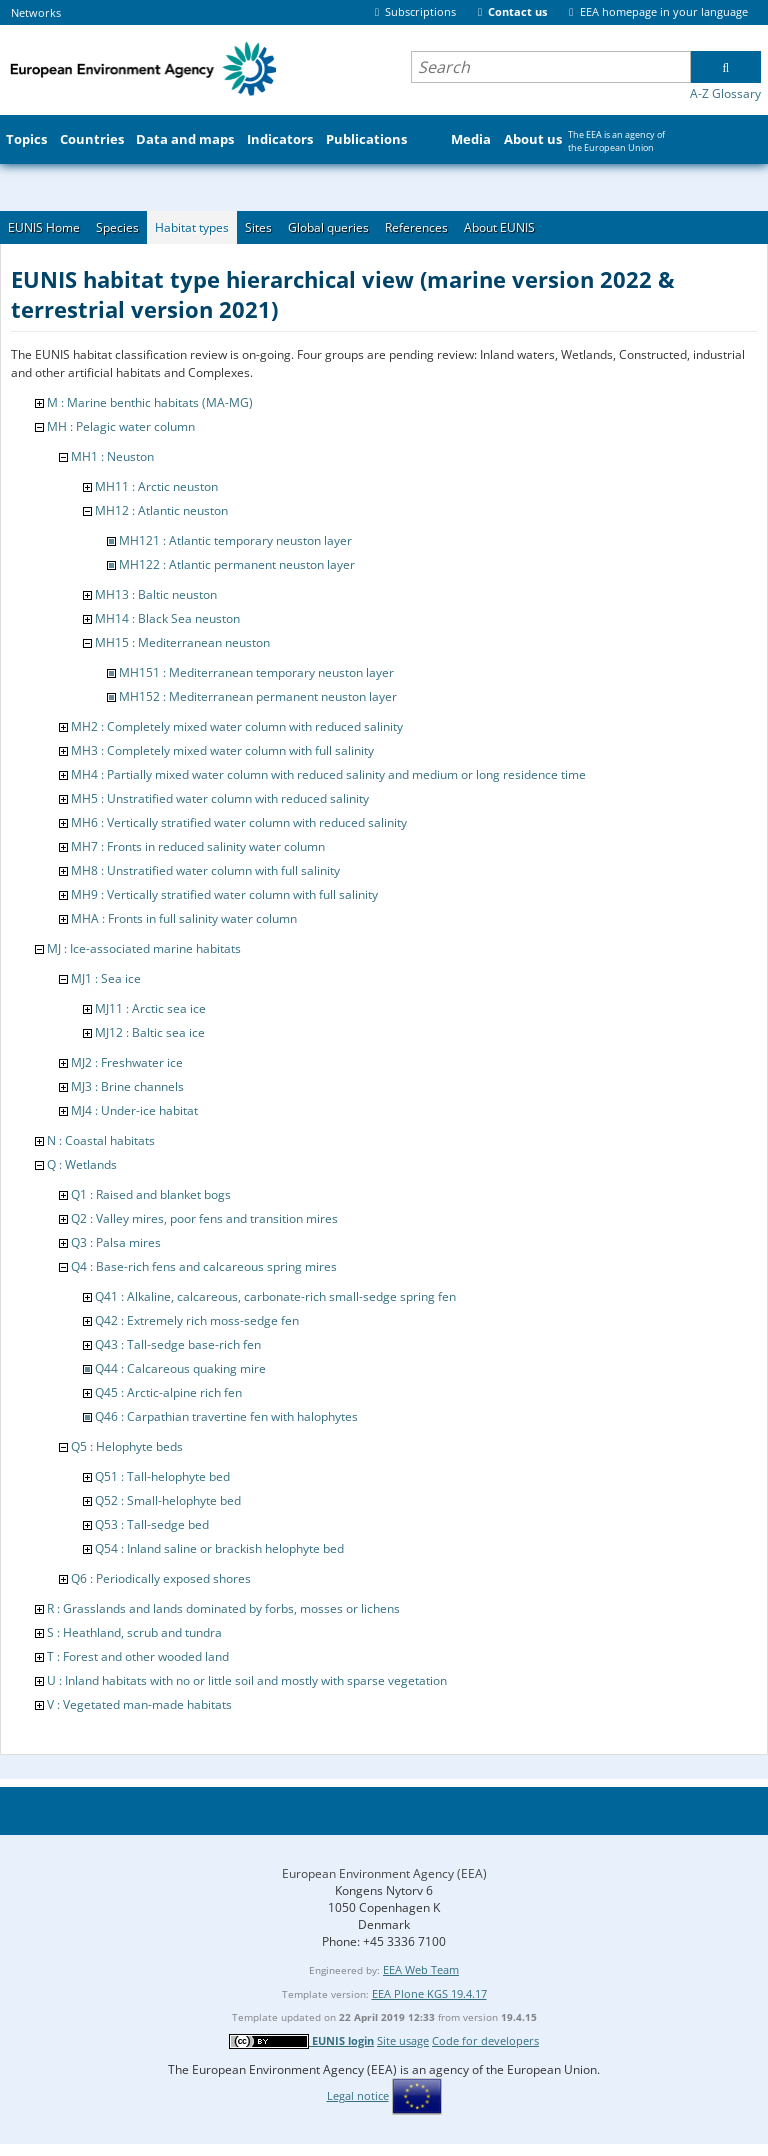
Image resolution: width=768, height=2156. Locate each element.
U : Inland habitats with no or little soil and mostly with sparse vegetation (247, 1680)
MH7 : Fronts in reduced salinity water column (198, 846)
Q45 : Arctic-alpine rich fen (168, 1392)
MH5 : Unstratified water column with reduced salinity (220, 798)
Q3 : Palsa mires (116, 1242)
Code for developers (485, 2040)
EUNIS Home (44, 227)
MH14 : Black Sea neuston (167, 618)
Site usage (403, 2040)
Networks (36, 12)
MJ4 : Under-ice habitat (134, 1110)
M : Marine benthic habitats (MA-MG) (150, 402)
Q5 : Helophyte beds (127, 1446)
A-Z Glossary (725, 93)
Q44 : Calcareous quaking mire (180, 1368)
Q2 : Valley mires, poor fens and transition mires (204, 1218)
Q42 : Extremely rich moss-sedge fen (197, 1320)
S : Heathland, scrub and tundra (134, 1632)
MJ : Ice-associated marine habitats (144, 948)
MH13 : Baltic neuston (156, 594)
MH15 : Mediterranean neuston (182, 642)
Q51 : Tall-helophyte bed (162, 1476)
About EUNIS (499, 227)
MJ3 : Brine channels (127, 1086)
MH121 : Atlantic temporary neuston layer (235, 540)
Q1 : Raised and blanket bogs (151, 1194)
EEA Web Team (421, 1969)
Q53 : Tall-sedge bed (152, 1524)
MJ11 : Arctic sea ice (150, 1008)
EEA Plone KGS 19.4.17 (429, 1993)
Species (117, 227)
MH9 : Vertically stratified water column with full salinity (224, 894)
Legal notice (358, 2095)
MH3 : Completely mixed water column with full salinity (222, 750)
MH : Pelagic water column (121, 426)
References (416, 227)
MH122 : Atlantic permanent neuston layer (237, 564)
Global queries (328, 227)
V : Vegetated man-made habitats (139, 1704)
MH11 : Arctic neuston (156, 486)
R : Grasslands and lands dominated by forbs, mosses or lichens (223, 1608)
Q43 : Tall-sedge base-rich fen (178, 1344)
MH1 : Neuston (112, 456)
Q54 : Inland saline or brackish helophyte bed (219, 1548)
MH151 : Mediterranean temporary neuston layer (256, 672)
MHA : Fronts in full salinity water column (184, 918)
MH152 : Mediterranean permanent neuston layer (258, 696)
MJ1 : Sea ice (106, 978)
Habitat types (192, 227)
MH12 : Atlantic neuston (161, 510)
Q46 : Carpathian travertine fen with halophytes (226, 1416)
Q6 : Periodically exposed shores (161, 1578)
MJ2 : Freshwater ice (127, 1062)
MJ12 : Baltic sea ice (150, 1032)
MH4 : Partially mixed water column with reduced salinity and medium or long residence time (328, 774)
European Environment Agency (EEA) (384, 1873)
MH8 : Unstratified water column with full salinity (205, 870)
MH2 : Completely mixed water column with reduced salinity (237, 726)
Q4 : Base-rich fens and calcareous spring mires (204, 1266)
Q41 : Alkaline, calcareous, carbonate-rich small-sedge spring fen (275, 1296)
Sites (258, 227)
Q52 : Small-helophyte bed (168, 1500)
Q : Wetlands (82, 1164)
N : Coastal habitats (101, 1140)
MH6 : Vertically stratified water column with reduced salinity (239, 822)
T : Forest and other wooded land (138, 1656)
